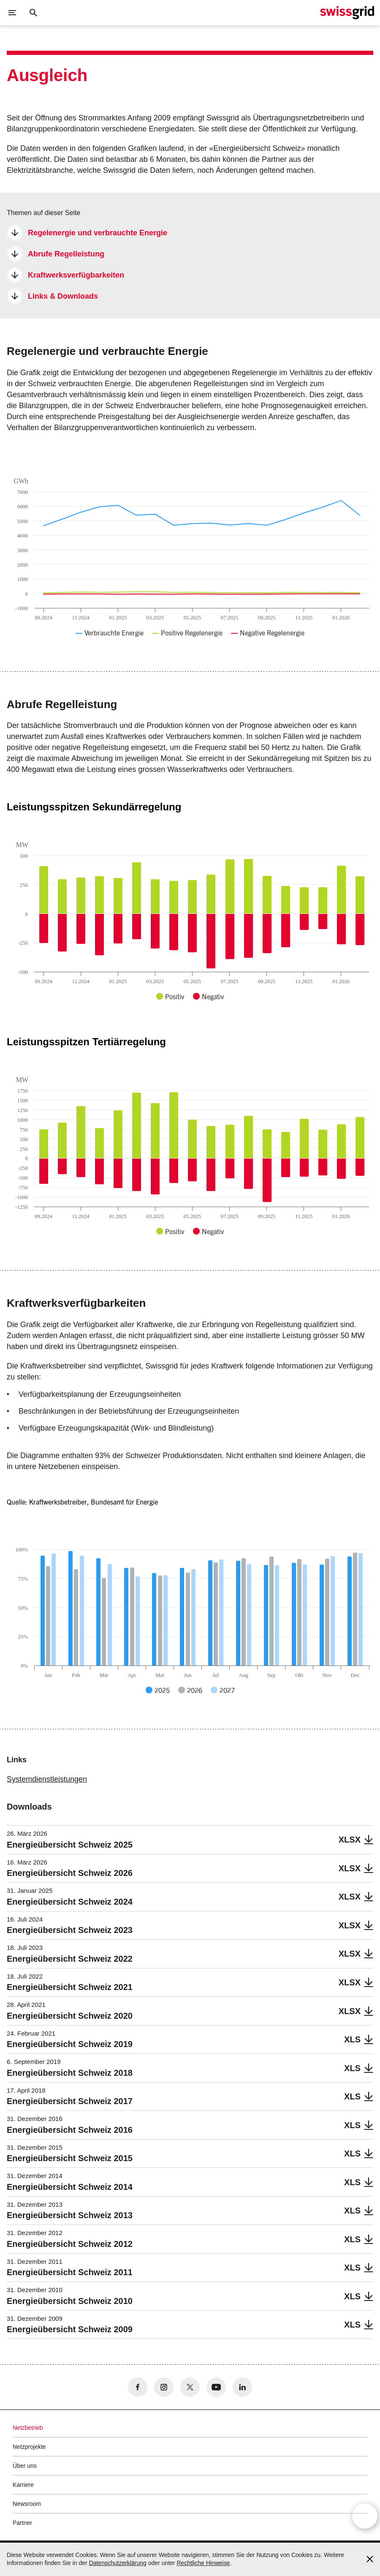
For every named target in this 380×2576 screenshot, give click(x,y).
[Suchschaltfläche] (33, 12)
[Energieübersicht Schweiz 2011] (190, 2268)
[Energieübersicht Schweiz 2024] (190, 1897)
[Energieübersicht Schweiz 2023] (190, 1925)
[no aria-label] (137, 2387)
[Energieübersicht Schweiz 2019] (190, 2039)
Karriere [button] (23, 2484)
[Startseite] (347, 12)
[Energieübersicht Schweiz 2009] (190, 2325)
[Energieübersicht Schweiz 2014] (190, 2182)
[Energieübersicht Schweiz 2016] (190, 2125)
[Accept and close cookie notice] (369, 2559)
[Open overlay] (364, 2522)
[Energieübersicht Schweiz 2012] (190, 2239)
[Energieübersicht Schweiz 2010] (190, 2296)
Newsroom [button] (27, 2503)
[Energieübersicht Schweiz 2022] (190, 1954)
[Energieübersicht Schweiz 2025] (190, 1840)
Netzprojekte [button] (29, 2446)
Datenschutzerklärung (118, 2563)
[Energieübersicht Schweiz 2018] (190, 2068)
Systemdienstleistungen (47, 1779)
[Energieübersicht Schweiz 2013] (190, 2211)
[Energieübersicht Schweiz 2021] (190, 1982)
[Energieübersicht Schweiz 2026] (190, 1868)
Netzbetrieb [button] (28, 2427)
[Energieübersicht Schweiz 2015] (190, 2154)
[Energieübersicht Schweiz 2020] (190, 2011)
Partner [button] (22, 2522)
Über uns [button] (25, 2465)
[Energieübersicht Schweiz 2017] (190, 2097)
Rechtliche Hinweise (203, 2563)
